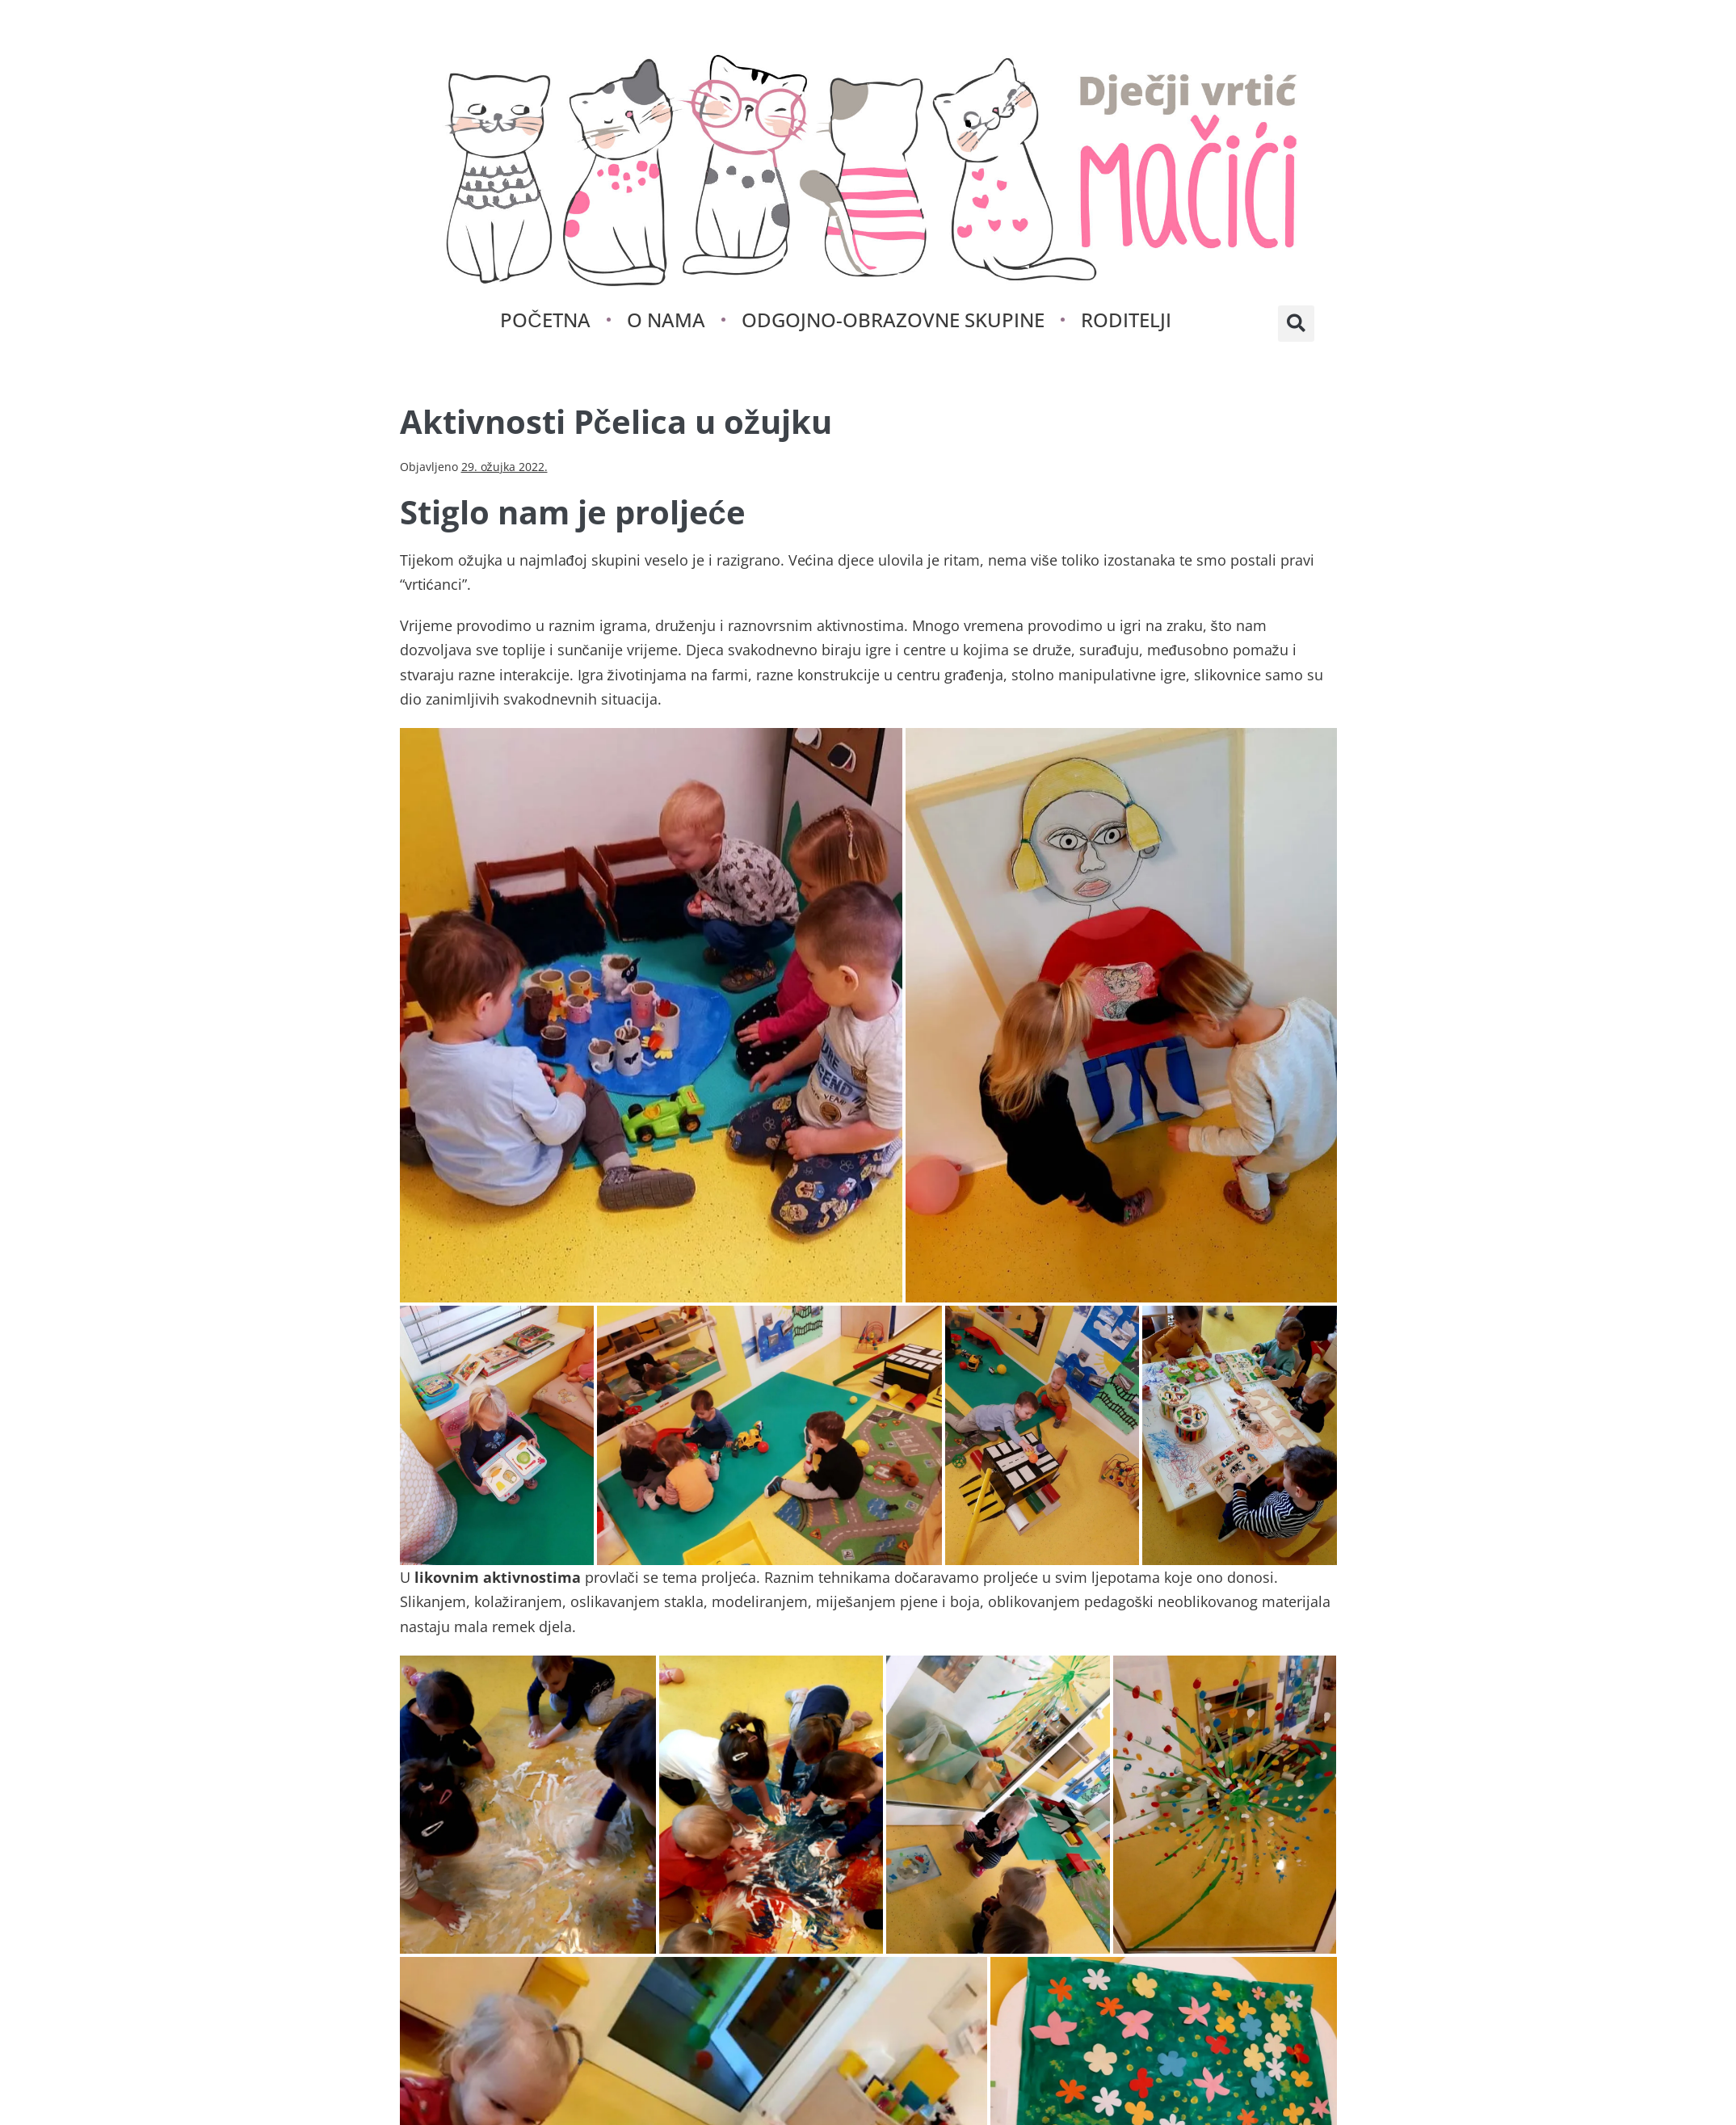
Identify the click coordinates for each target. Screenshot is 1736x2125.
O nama (666, 319)
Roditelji (1126, 319)
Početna (545, 319)
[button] (1296, 323)
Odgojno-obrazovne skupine (893, 319)
